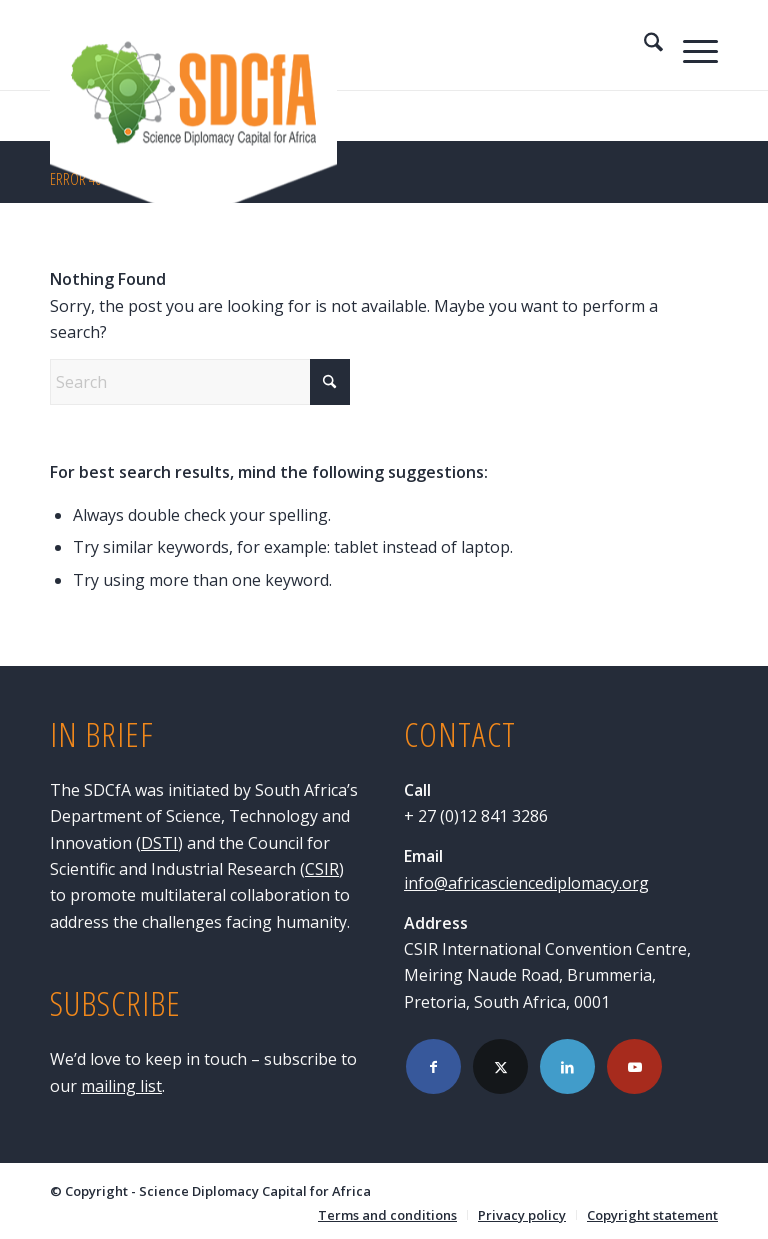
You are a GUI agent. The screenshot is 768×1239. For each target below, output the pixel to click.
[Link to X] (500, 1066)
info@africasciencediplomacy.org (526, 883)
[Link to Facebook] (433, 1066)
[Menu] (690, 45)
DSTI (159, 843)
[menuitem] (643, 45)
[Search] (643, 45)
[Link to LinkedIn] (567, 1066)
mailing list (121, 1086)
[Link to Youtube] (634, 1066)
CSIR (322, 869)
